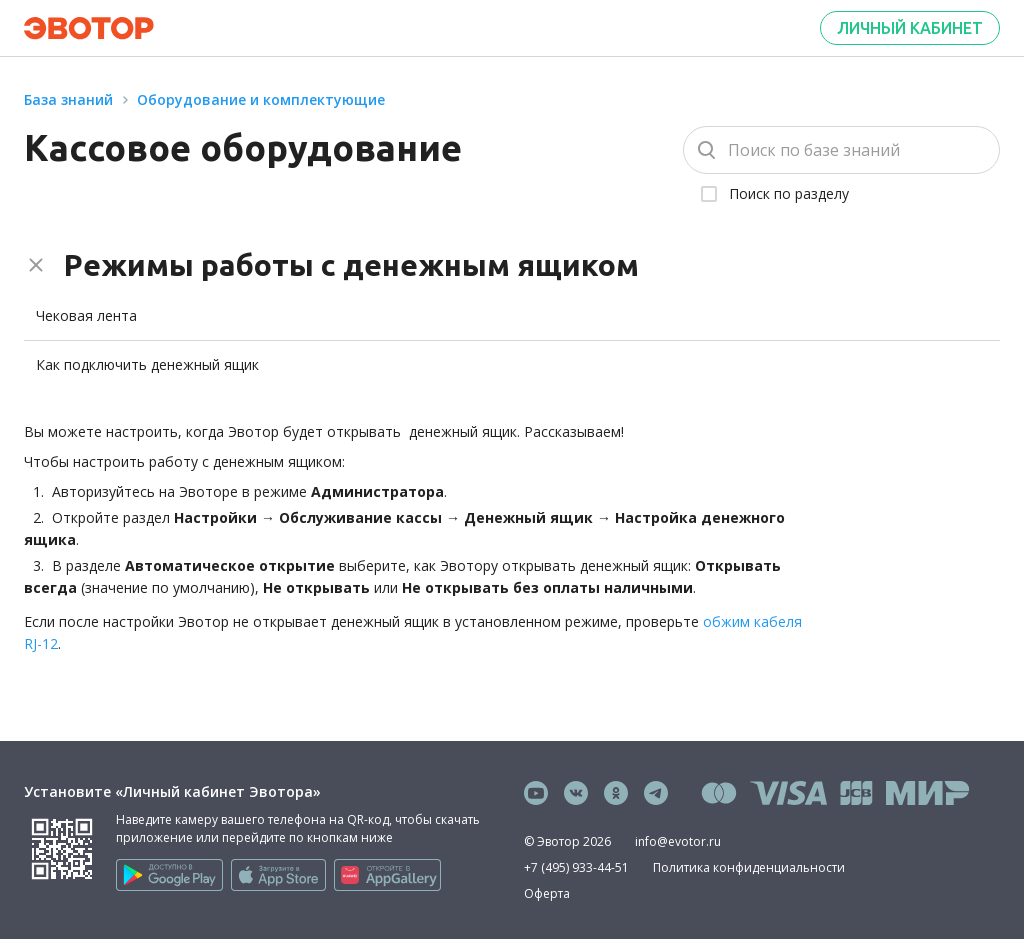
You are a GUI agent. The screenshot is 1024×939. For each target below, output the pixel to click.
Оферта (547, 893)
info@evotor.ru (678, 841)
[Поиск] (841, 150)
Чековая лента (86, 315)
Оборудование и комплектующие (261, 99)
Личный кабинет (910, 28)
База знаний (68, 99)
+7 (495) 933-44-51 (576, 867)
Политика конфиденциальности (749, 867)
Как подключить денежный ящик (147, 364)
